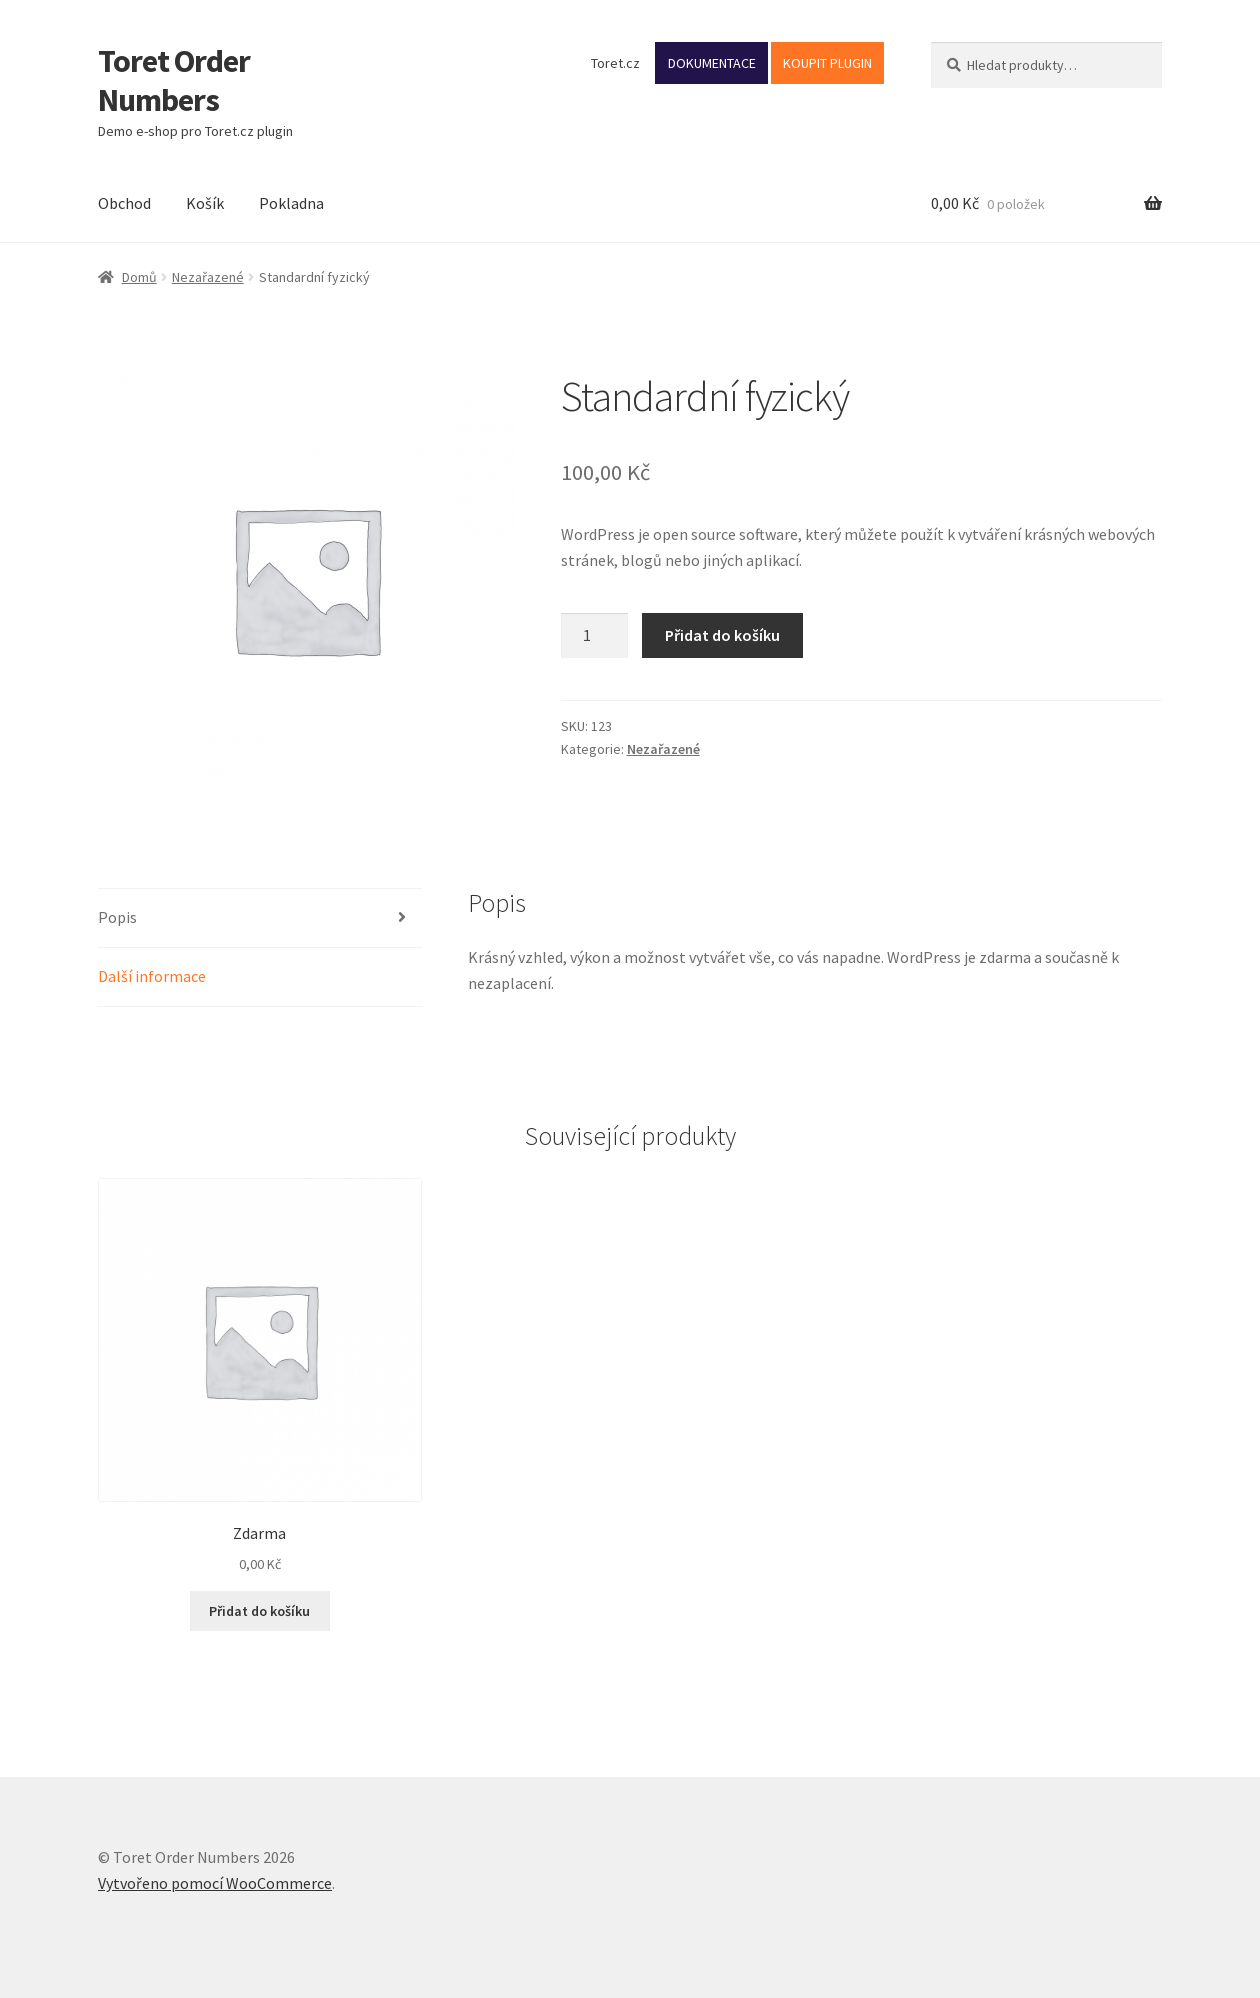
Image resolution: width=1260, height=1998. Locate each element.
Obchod (124, 203)
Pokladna (291, 203)
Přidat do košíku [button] (259, 1611)
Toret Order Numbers (174, 80)
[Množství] (595, 636)
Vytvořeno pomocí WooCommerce (215, 1883)
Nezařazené (208, 277)
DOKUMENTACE (712, 63)
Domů (139, 277)
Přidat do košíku (722, 635)
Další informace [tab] (152, 976)
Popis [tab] (117, 917)
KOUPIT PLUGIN (827, 63)
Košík (205, 203)
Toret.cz (615, 63)
